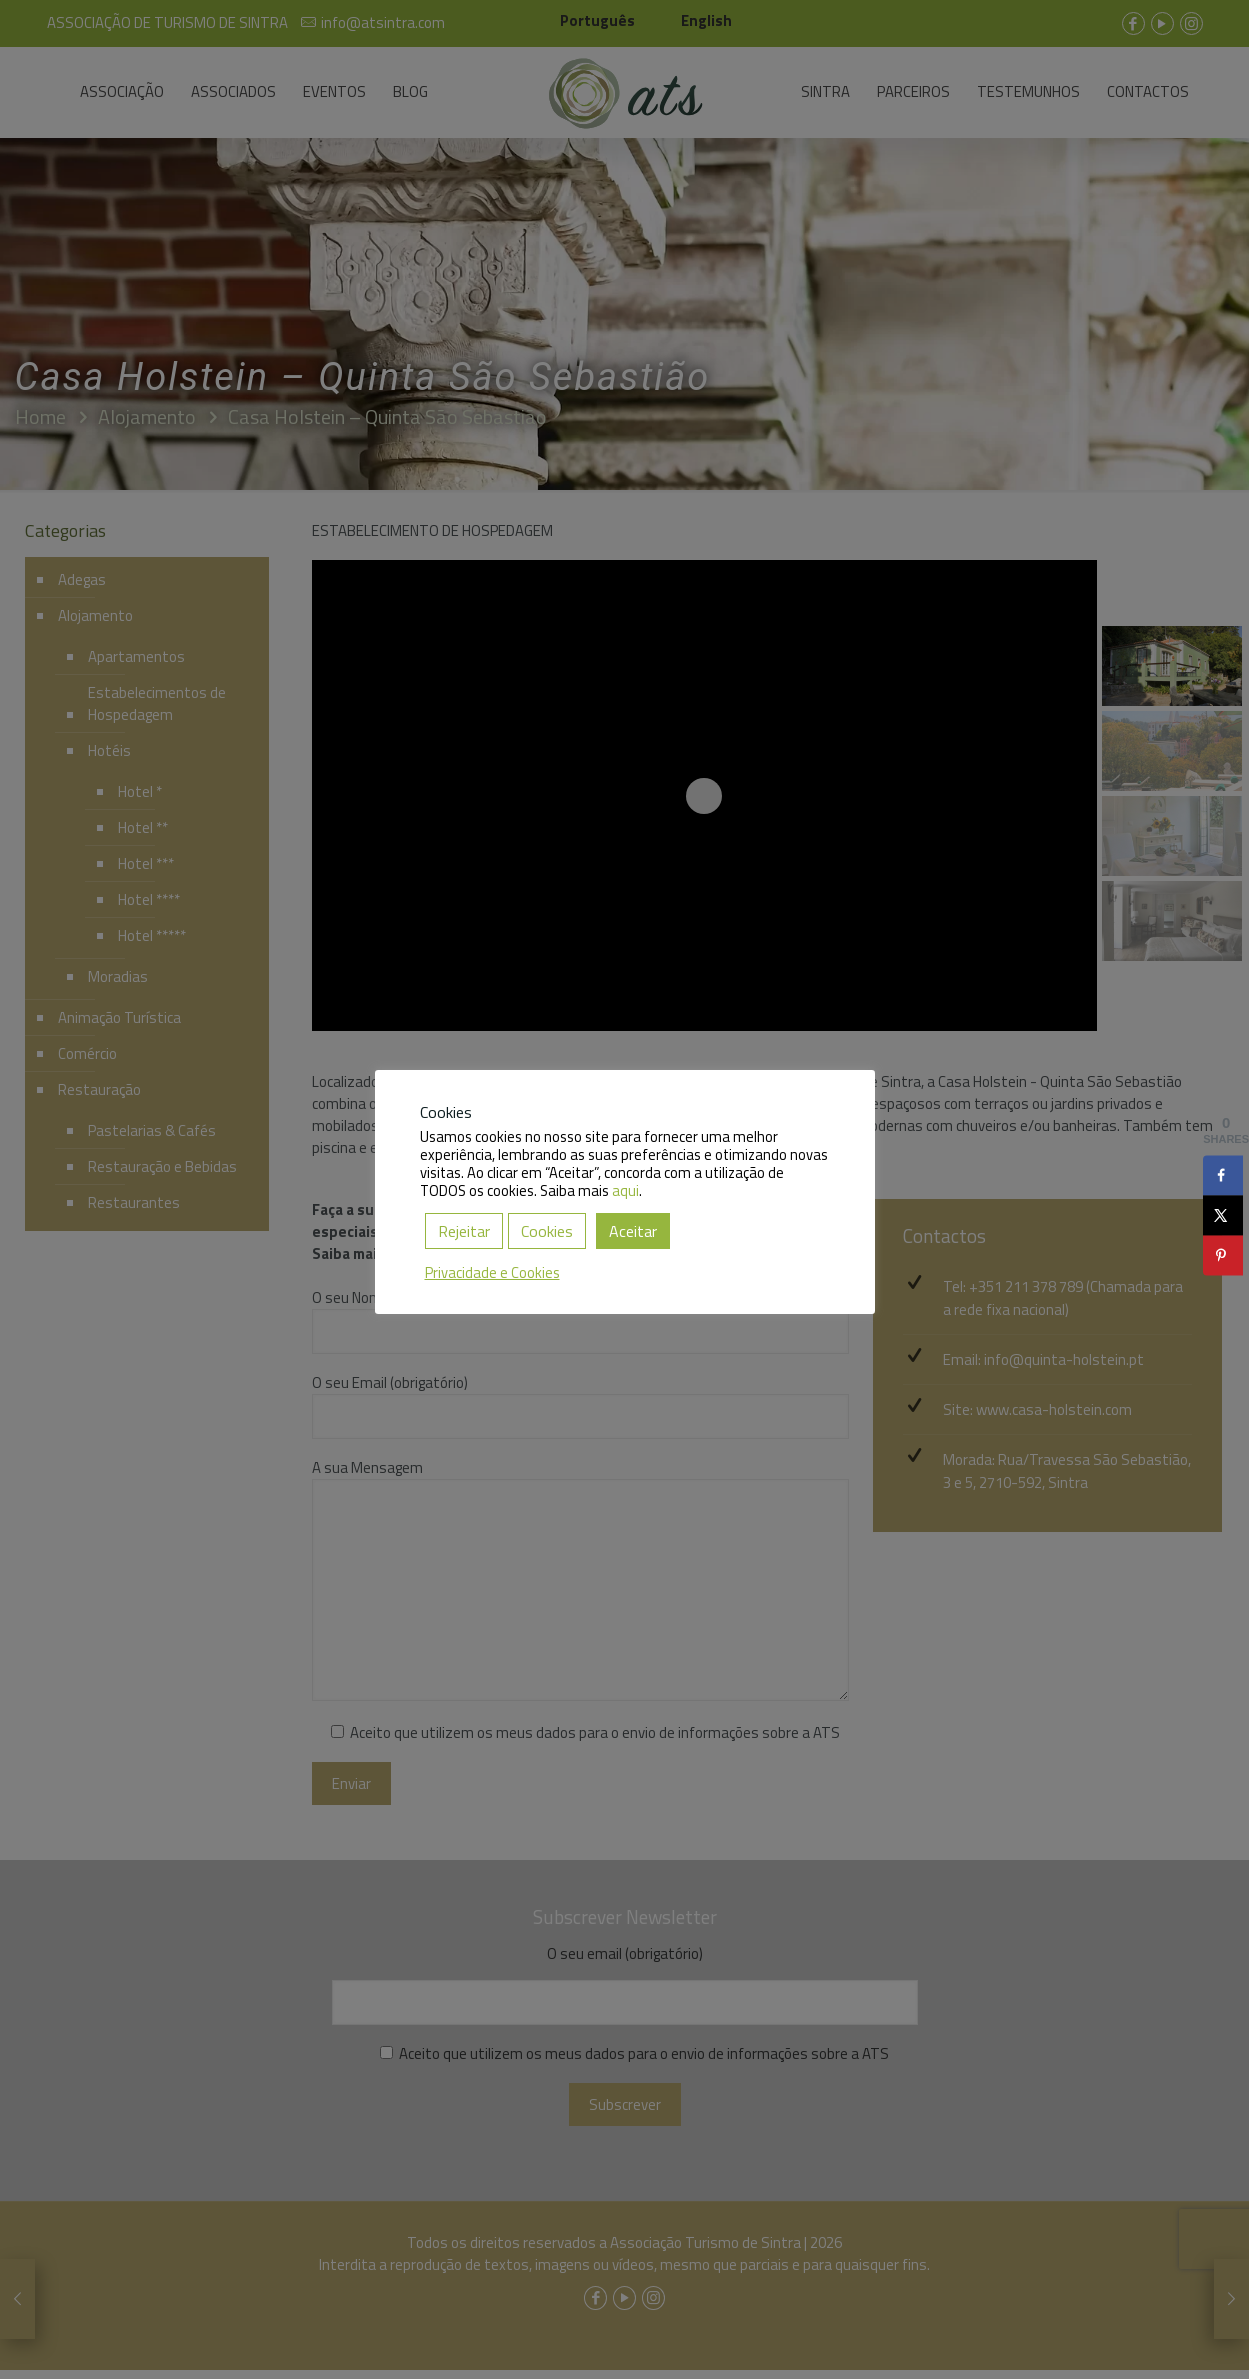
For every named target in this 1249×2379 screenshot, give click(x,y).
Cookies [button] (547, 1231)
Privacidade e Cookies (492, 1272)
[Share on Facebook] (1223, 1176)
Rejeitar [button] (464, 1231)
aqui (625, 1190)
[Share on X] (1223, 1216)
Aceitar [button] (633, 1231)
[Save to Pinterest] (1223, 1256)
